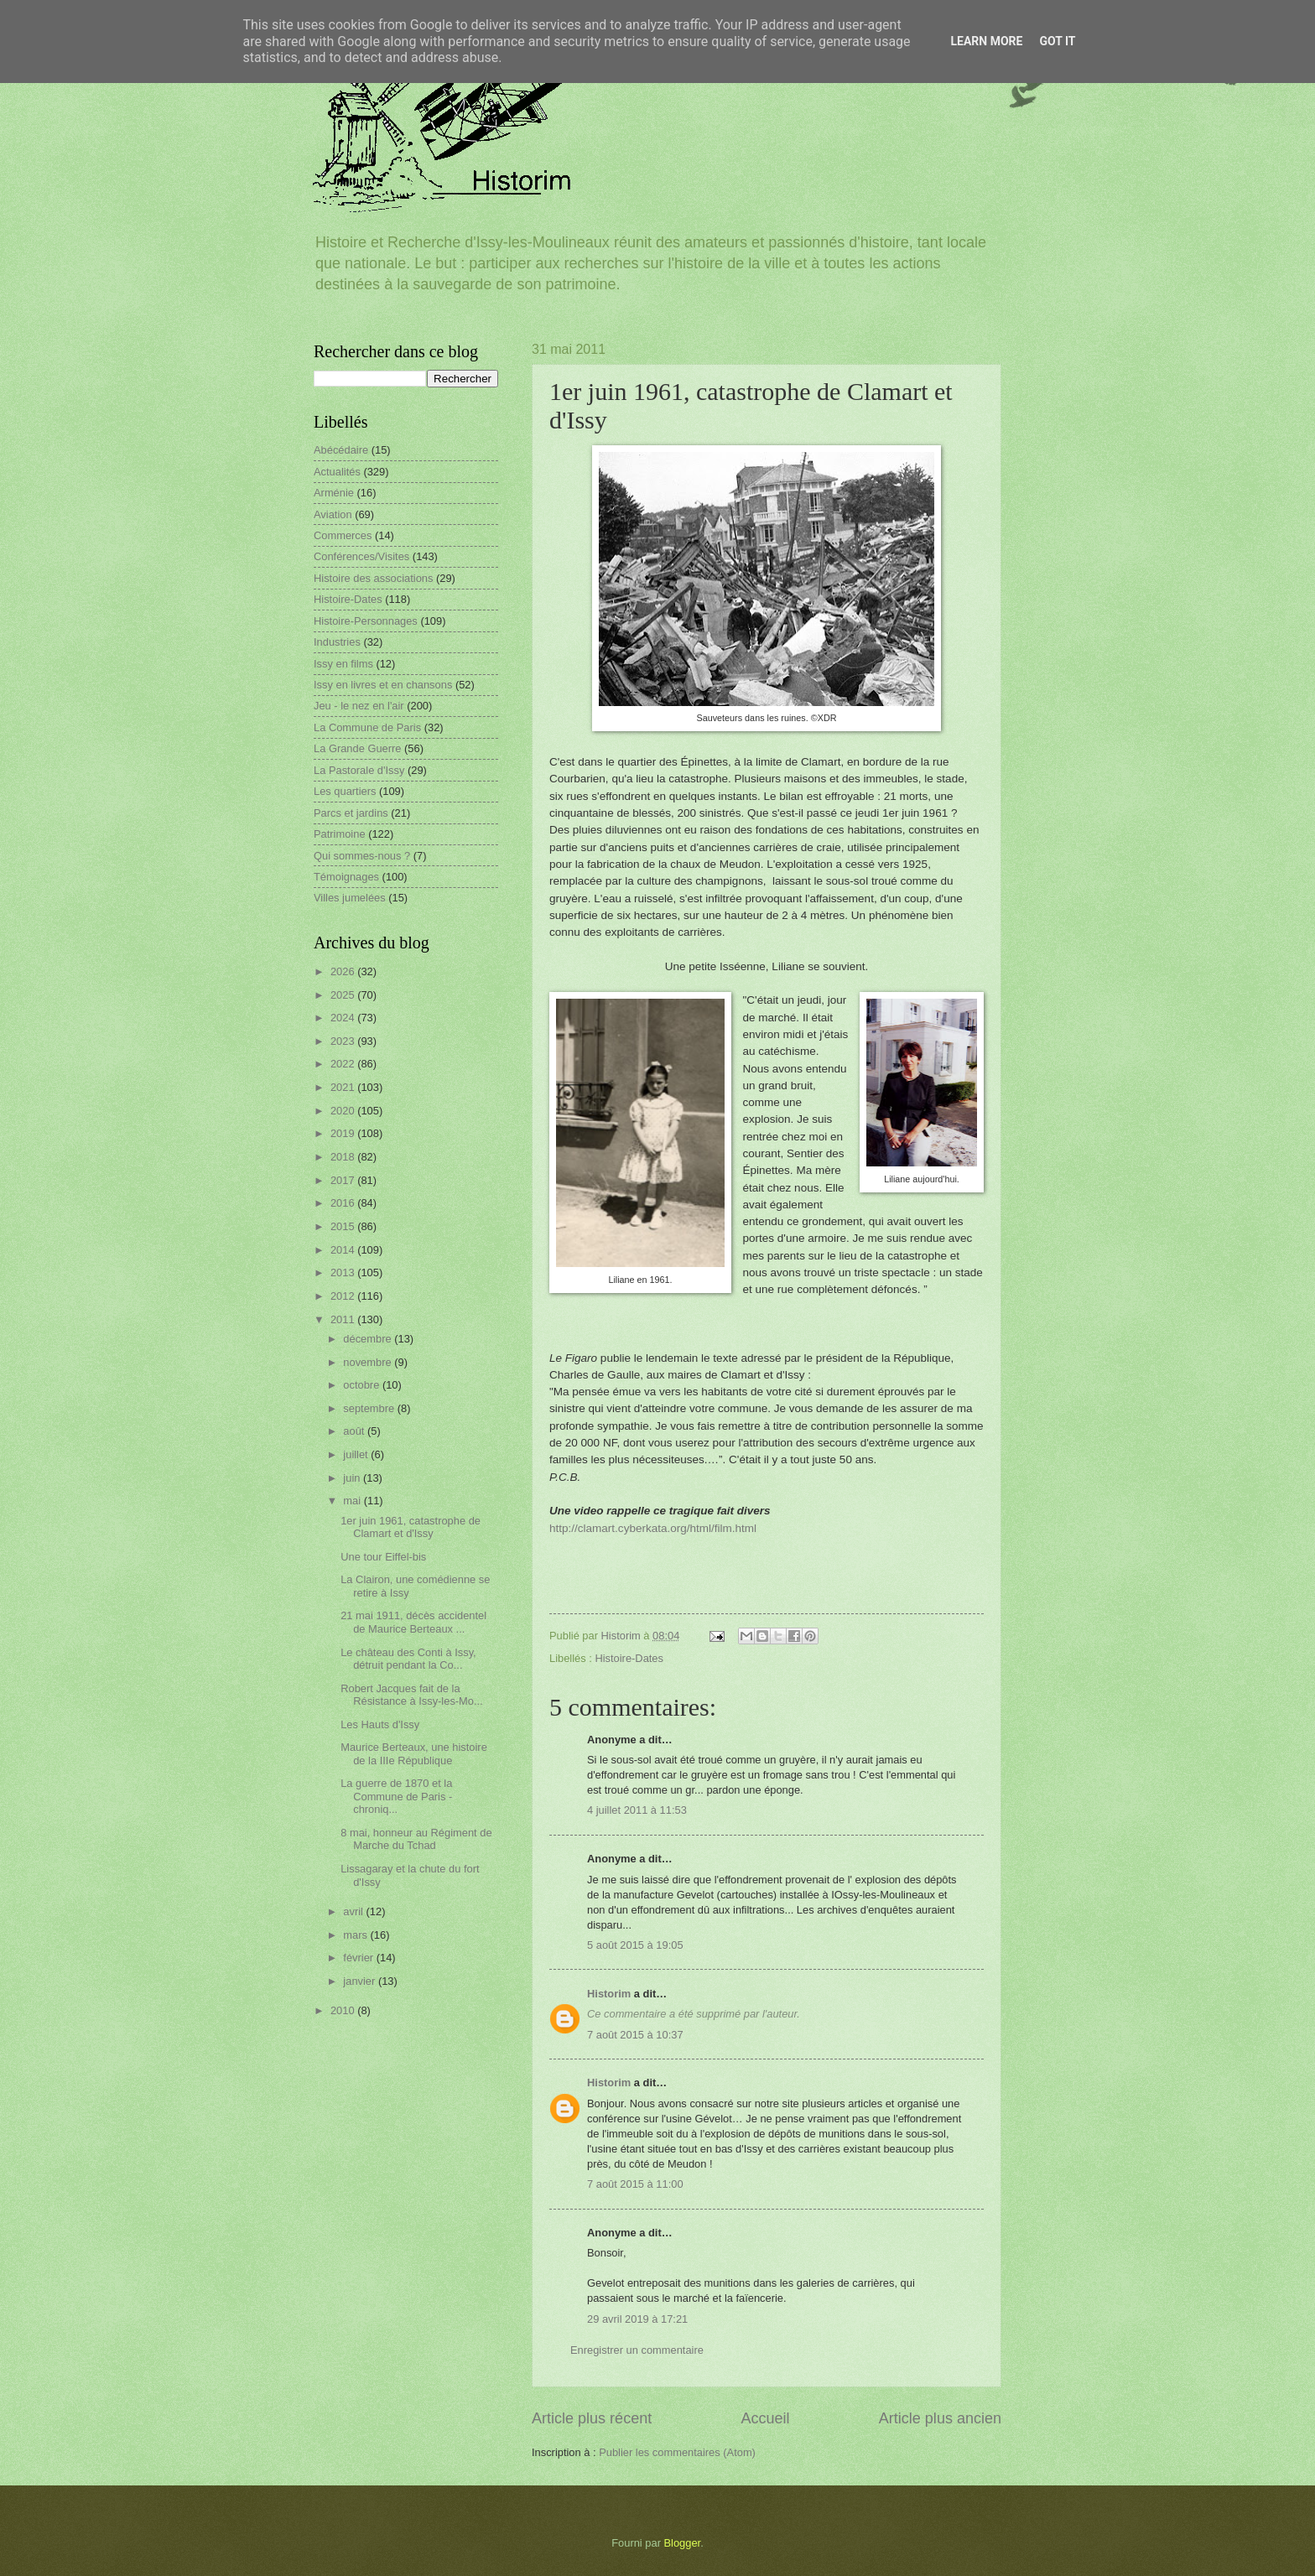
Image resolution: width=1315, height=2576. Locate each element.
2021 (343, 1087)
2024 (343, 1017)
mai (353, 1500)
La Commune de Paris (367, 727)
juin (353, 1478)
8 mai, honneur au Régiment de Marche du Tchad (415, 1839)
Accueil (765, 2418)
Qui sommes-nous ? (362, 855)
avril (354, 1911)
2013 (343, 1272)
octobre (362, 1385)
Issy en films (343, 663)
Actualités (337, 471)
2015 (343, 1226)
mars (356, 1935)
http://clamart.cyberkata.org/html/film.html (652, 1528)
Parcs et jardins (351, 813)
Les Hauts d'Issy (379, 1724)
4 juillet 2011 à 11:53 (637, 1810)
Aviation (333, 514)
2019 (343, 1133)
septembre (370, 1408)
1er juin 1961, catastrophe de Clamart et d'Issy (410, 1527)
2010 (343, 2010)
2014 (343, 1250)
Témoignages (346, 876)
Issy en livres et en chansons (383, 684)
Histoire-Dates (629, 1658)
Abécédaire (341, 450)
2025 (343, 995)
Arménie (334, 492)
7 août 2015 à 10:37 (635, 2034)
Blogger (682, 2543)
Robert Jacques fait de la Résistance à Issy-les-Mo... (411, 1694)
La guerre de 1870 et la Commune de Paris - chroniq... (396, 1796)
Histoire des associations (373, 578)
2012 (343, 1296)
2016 (343, 1203)
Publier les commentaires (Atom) (677, 2452)
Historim (609, 1993)
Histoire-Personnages (366, 621)
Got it (1057, 41)
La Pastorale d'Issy (359, 770)
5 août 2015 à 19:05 (635, 1945)
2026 (343, 971)
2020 (343, 1110)
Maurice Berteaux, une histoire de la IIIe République (413, 1753)
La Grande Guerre (358, 748)
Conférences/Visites (361, 556)
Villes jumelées (350, 897)
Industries (337, 642)
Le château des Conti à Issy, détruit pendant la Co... (408, 1658)
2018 (343, 1156)
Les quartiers (345, 791)
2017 (343, 1180)
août (355, 1431)
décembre (368, 1338)
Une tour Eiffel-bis (383, 1556)
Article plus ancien (940, 2418)
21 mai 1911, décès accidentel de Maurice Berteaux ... (413, 1621)
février (359, 1957)
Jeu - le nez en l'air (359, 705)
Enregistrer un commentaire (637, 2350)
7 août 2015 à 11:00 (635, 2184)
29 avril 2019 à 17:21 (637, 2319)
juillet (357, 1454)
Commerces (343, 535)
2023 (343, 1041)
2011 (343, 1319)
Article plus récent (592, 2418)
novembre (368, 1362)
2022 (343, 1063)
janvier (360, 1981)
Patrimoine (340, 834)
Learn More (986, 41)
